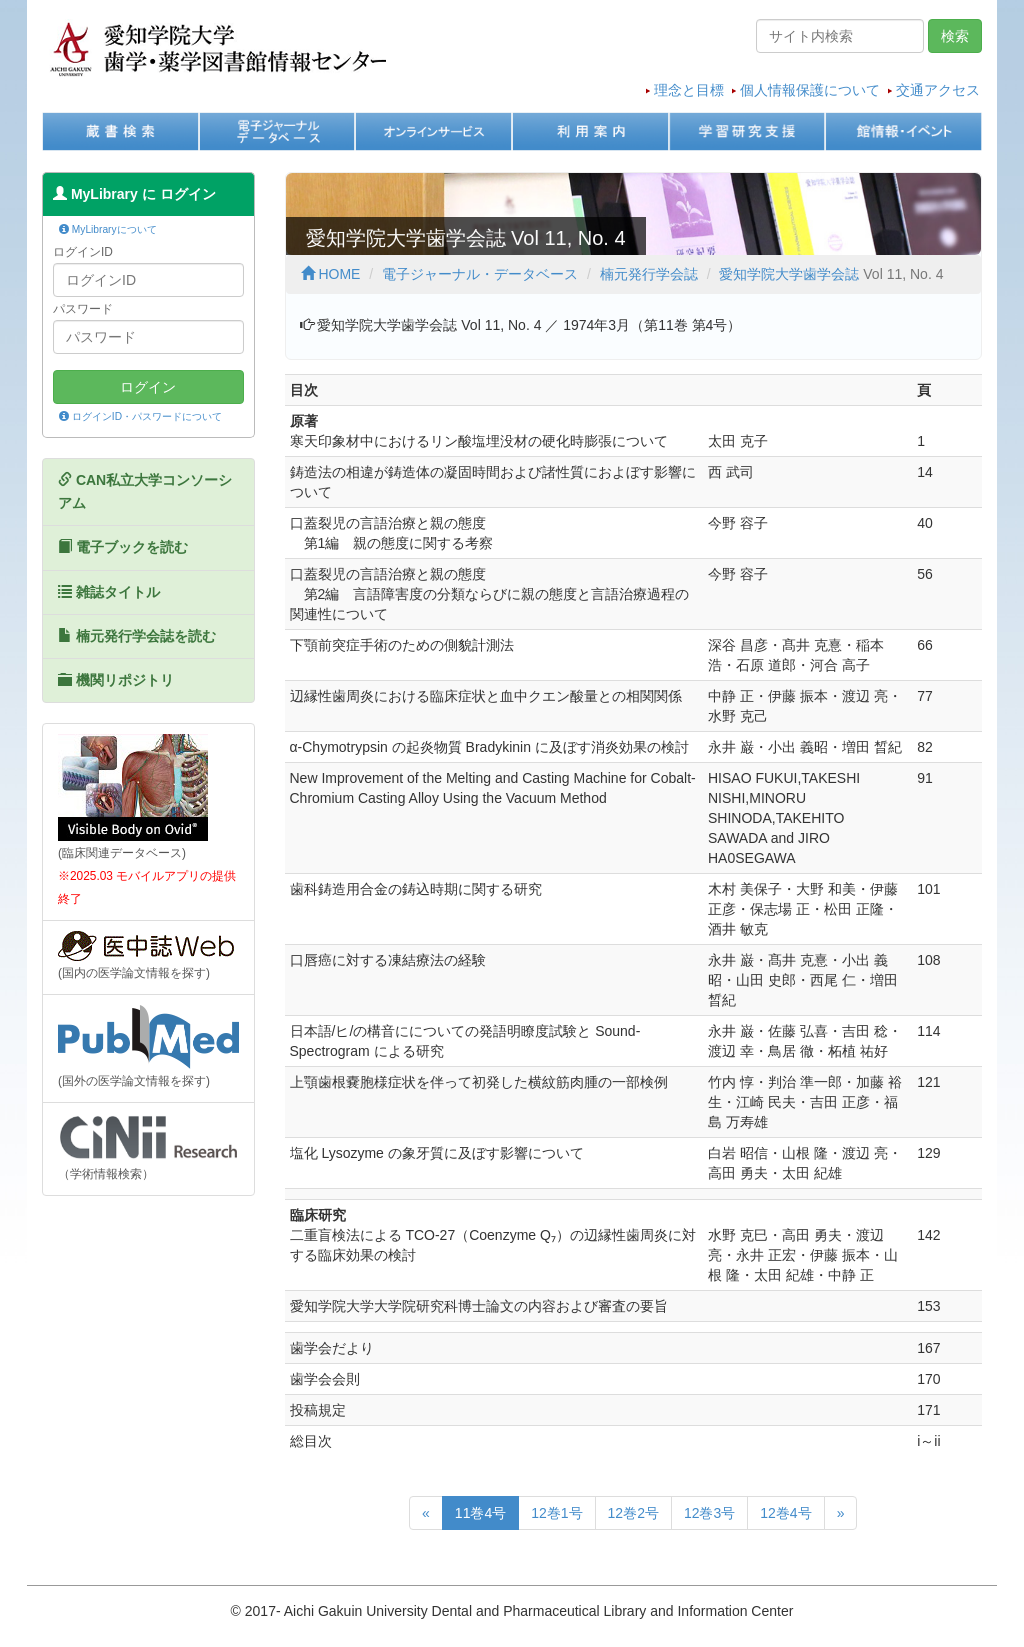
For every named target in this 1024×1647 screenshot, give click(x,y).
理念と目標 (689, 90)
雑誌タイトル (109, 592)
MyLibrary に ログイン (134, 194)
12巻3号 (709, 1513)
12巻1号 (556, 1513)
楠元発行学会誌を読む (137, 636)
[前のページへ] (426, 1513)
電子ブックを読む (123, 547)
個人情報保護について (810, 90)
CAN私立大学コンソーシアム (145, 491)
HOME (331, 274)
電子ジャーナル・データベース (480, 274)
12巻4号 (785, 1513)
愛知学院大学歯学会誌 (789, 274)
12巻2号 (633, 1513)
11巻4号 (480, 1513)
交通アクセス (938, 90)
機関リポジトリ (116, 680)
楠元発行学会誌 (649, 274)
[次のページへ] (841, 1513)
